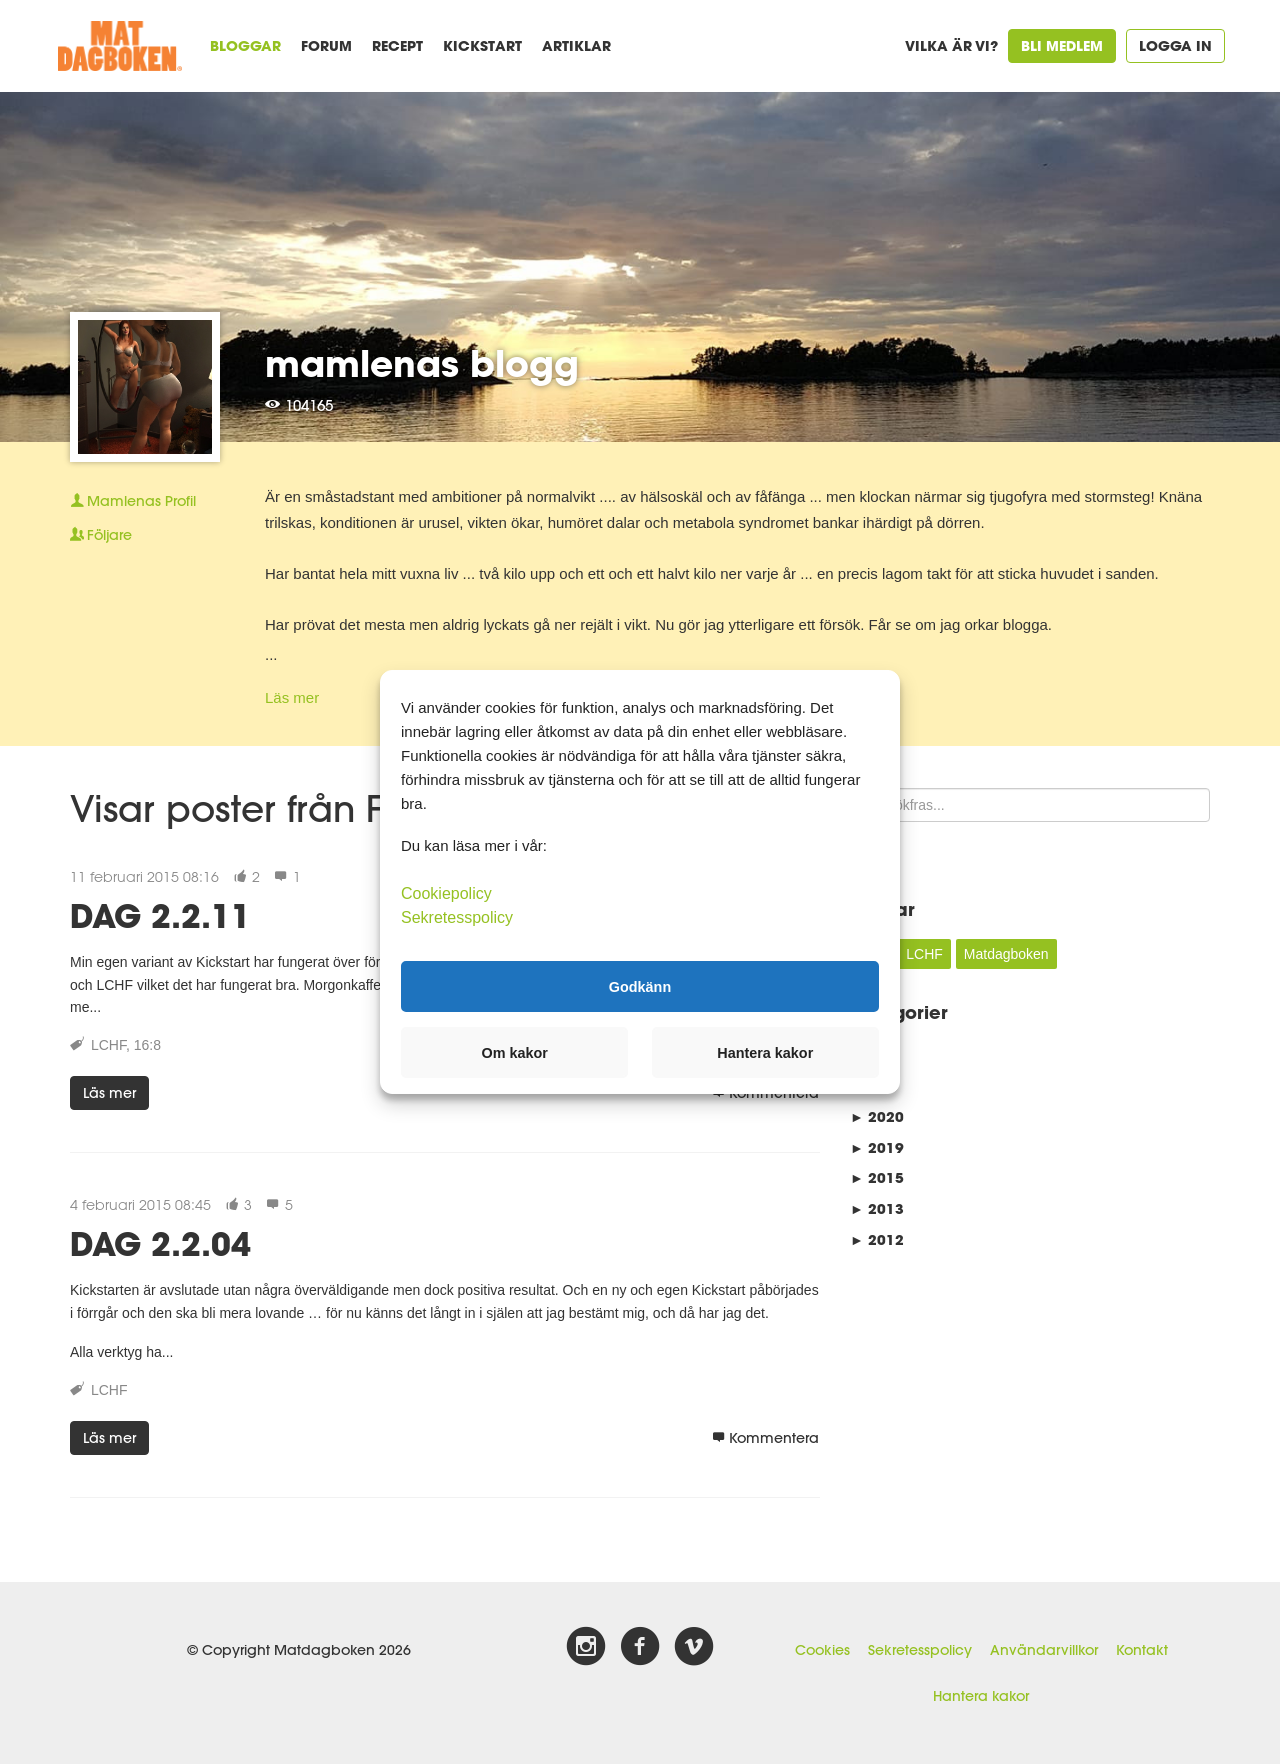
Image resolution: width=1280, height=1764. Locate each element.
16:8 (147, 1045)
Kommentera (765, 1438)
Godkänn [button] (640, 986)
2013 (877, 1208)
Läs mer (292, 697)
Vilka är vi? (951, 45)
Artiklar (576, 45)
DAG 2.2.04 (160, 1243)
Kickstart (482, 45)
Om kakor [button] (515, 1053)
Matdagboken (1006, 954)
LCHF (108, 1045)
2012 (877, 1239)
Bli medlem (1062, 45)
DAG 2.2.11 (160, 915)
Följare (101, 535)
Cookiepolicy (446, 893)
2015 (877, 1177)
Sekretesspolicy (920, 1650)
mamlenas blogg (422, 363)
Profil (133, 501)
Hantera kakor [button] (765, 1053)
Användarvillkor (1044, 1650)
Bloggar (245, 45)
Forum (326, 45)
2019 (877, 1147)
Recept (397, 45)
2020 (877, 1116)
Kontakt (1142, 1650)
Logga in (1175, 45)
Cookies (822, 1650)
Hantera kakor (981, 1696)
